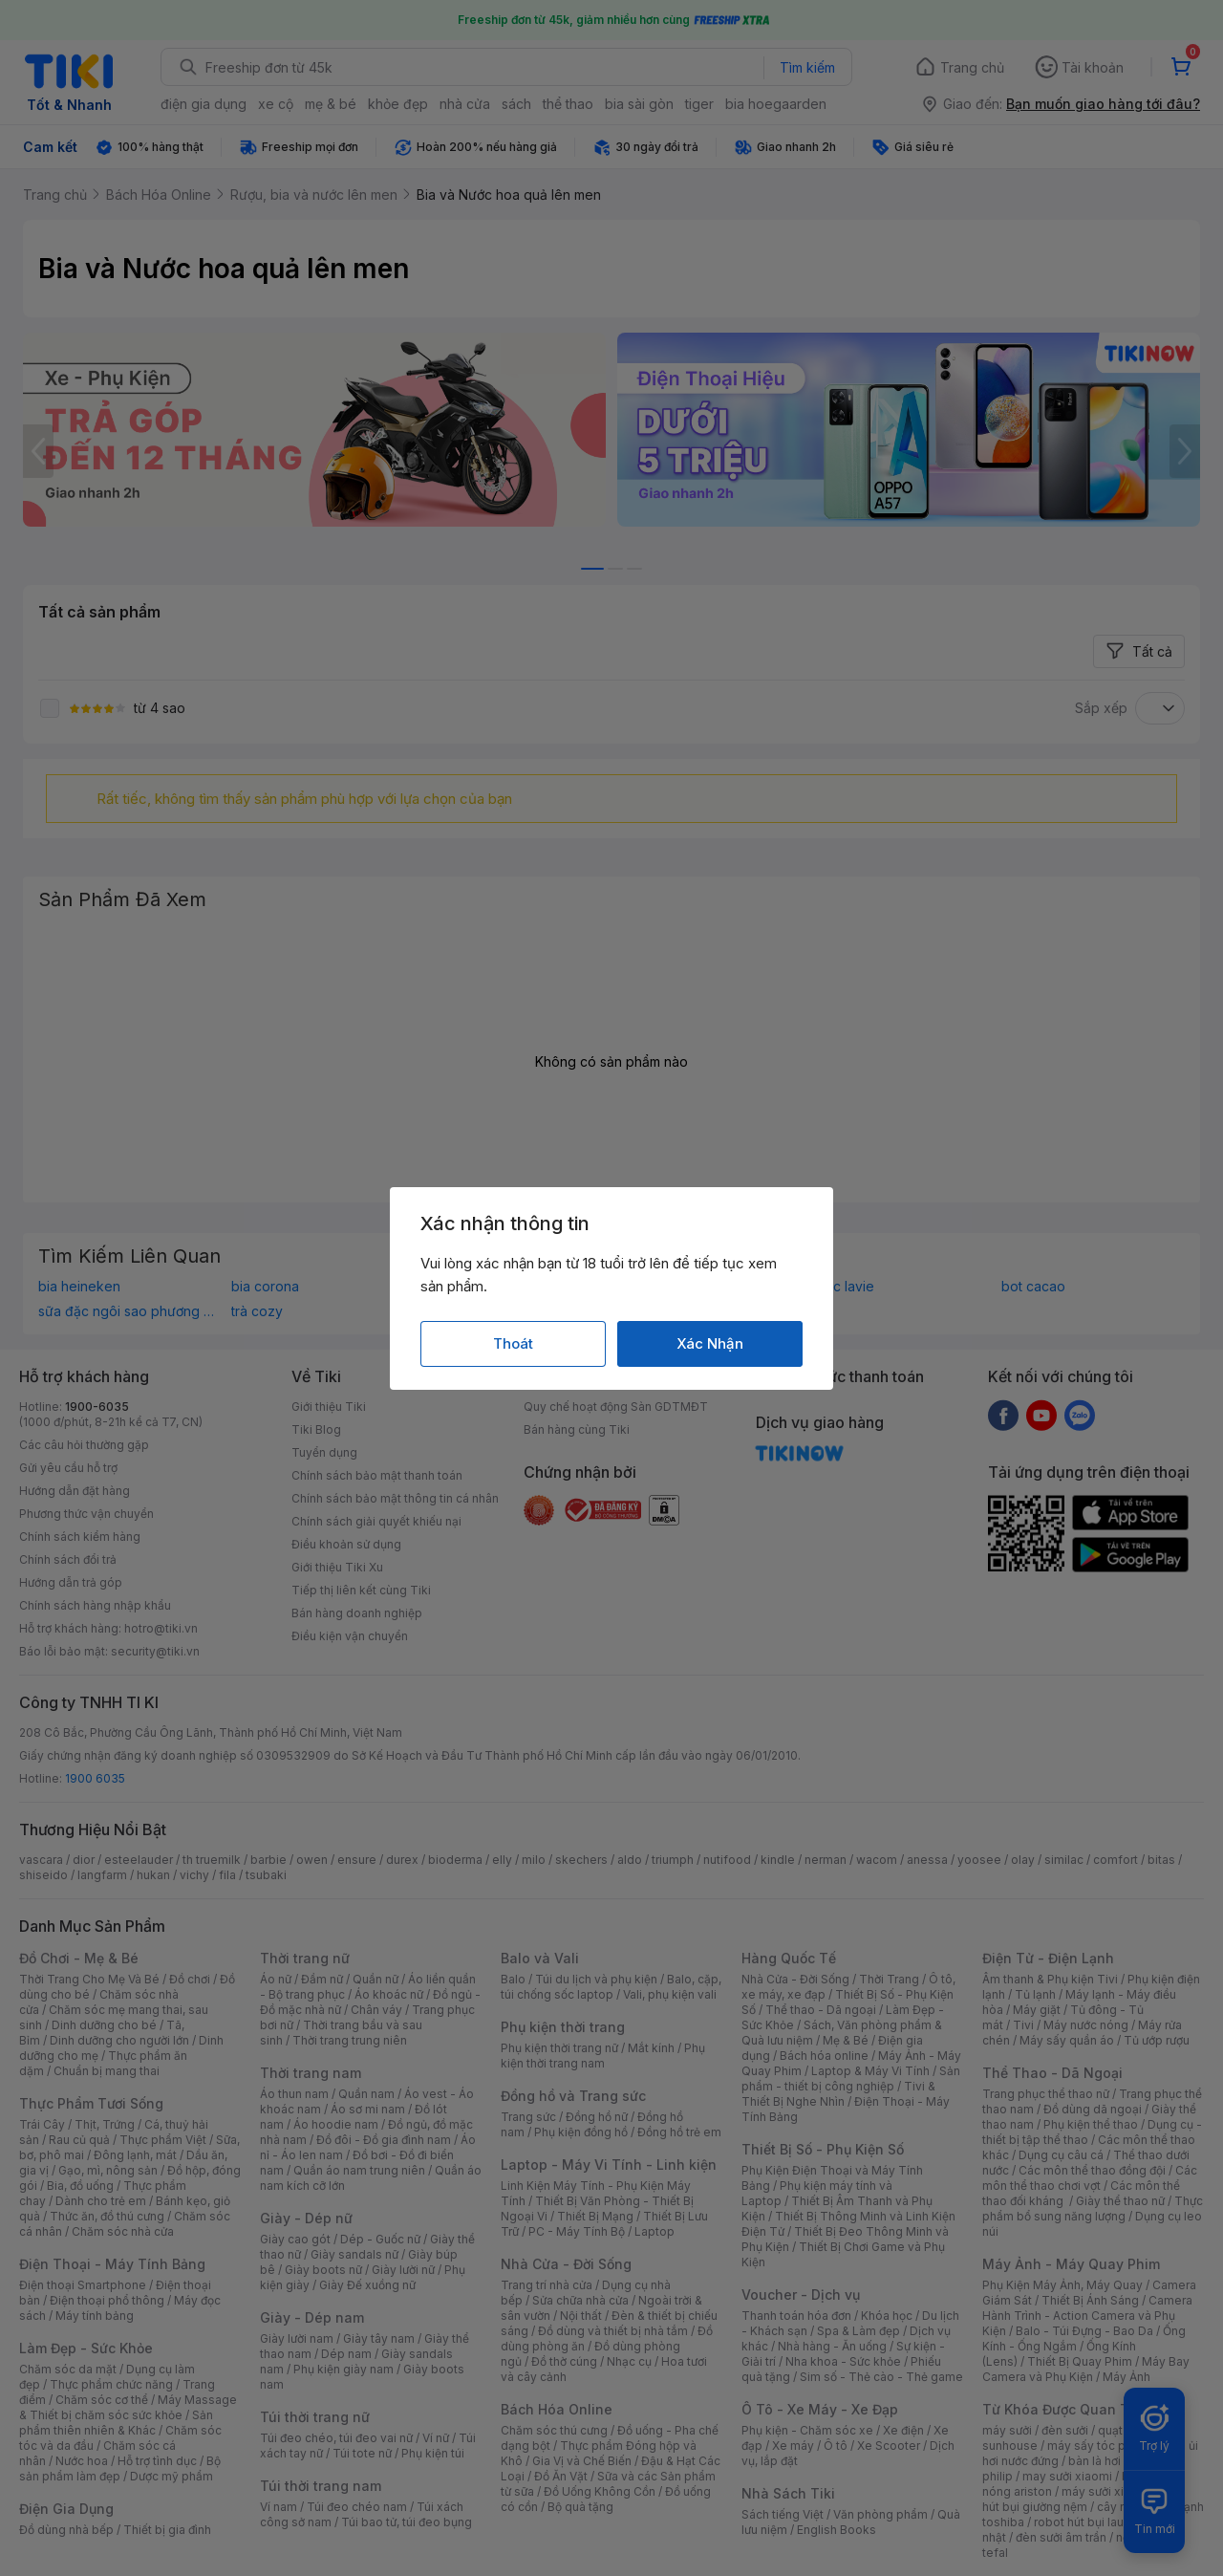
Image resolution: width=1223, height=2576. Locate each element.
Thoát (513, 1343)
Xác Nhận (709, 1343)
